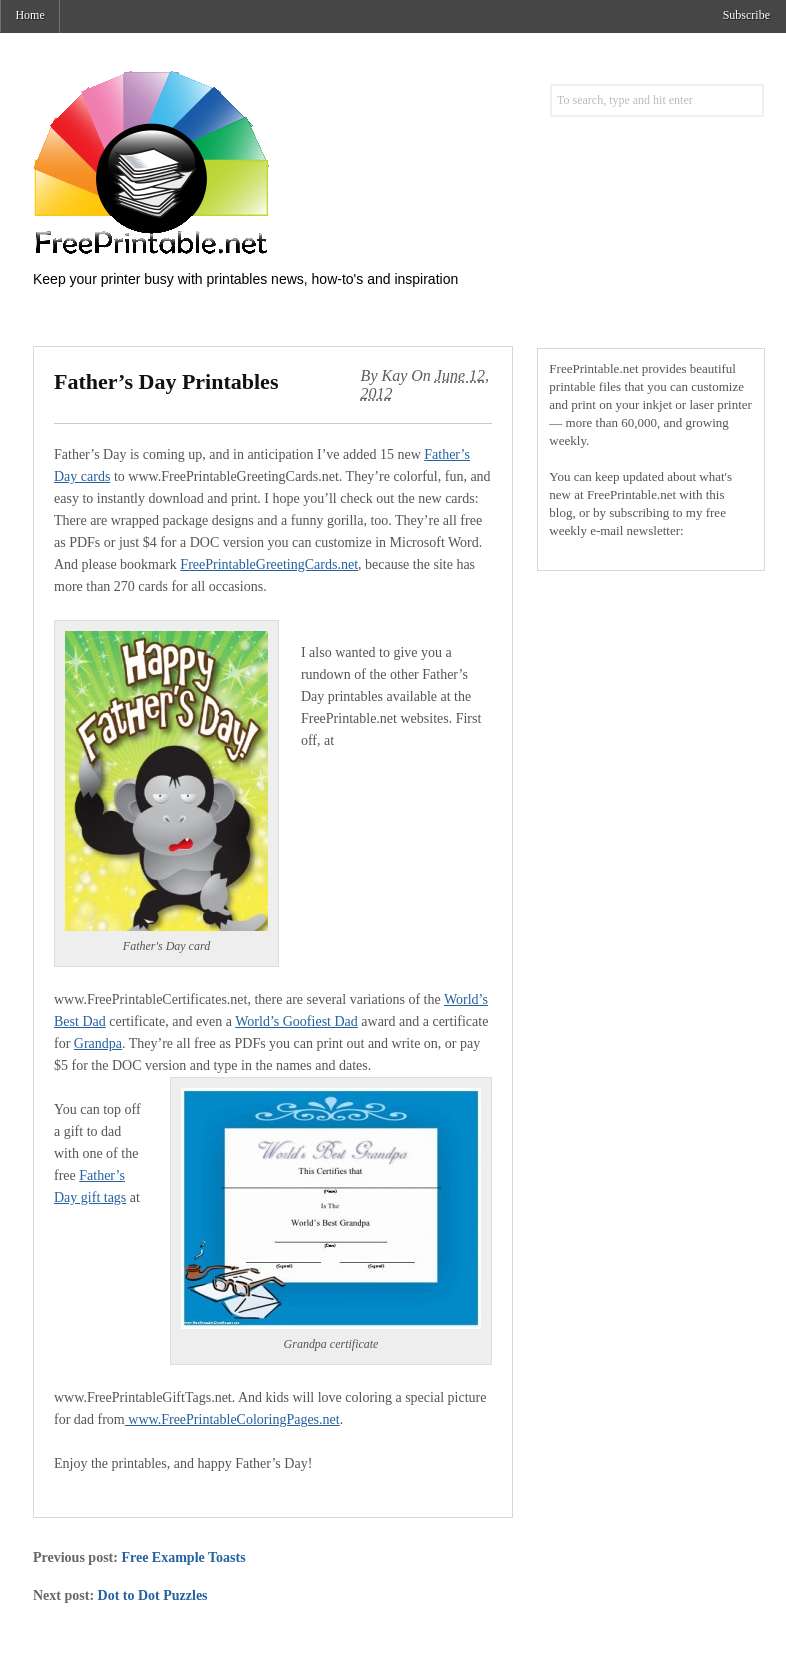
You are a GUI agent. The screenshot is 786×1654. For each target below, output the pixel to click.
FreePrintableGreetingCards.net (269, 564)
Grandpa (98, 1043)
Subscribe (746, 15)
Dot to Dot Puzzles (153, 1595)
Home (29, 15)
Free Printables (233, 162)
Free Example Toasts (183, 1557)
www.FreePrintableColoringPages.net (232, 1419)
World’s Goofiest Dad (296, 1021)
